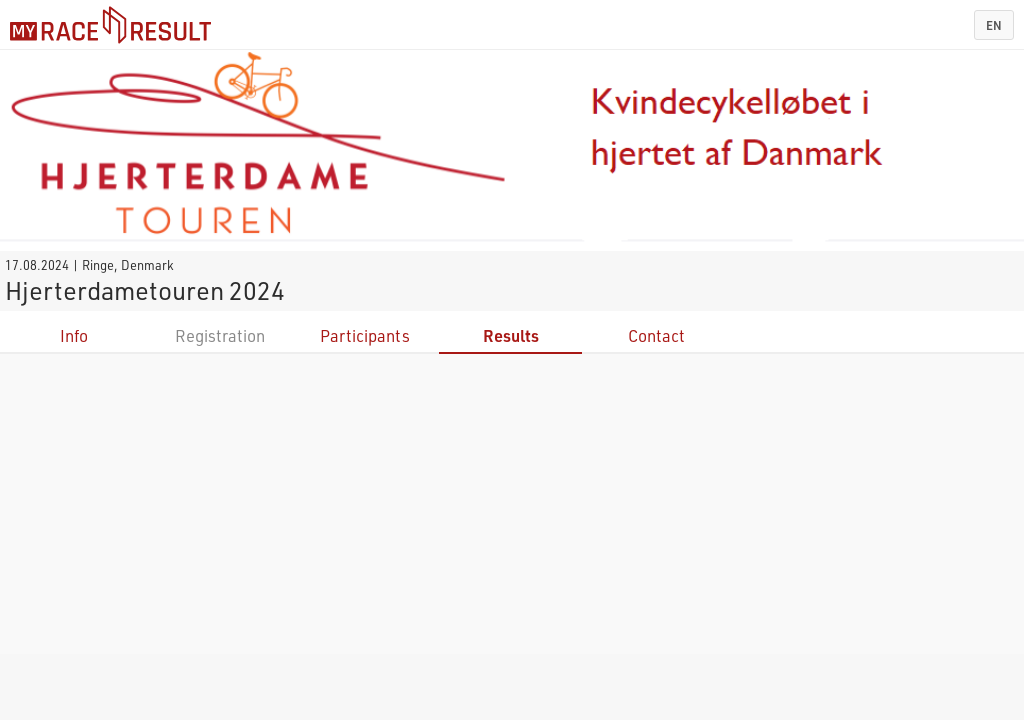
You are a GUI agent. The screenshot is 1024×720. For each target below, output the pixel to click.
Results (511, 335)
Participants (365, 335)
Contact (656, 335)
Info (74, 335)
